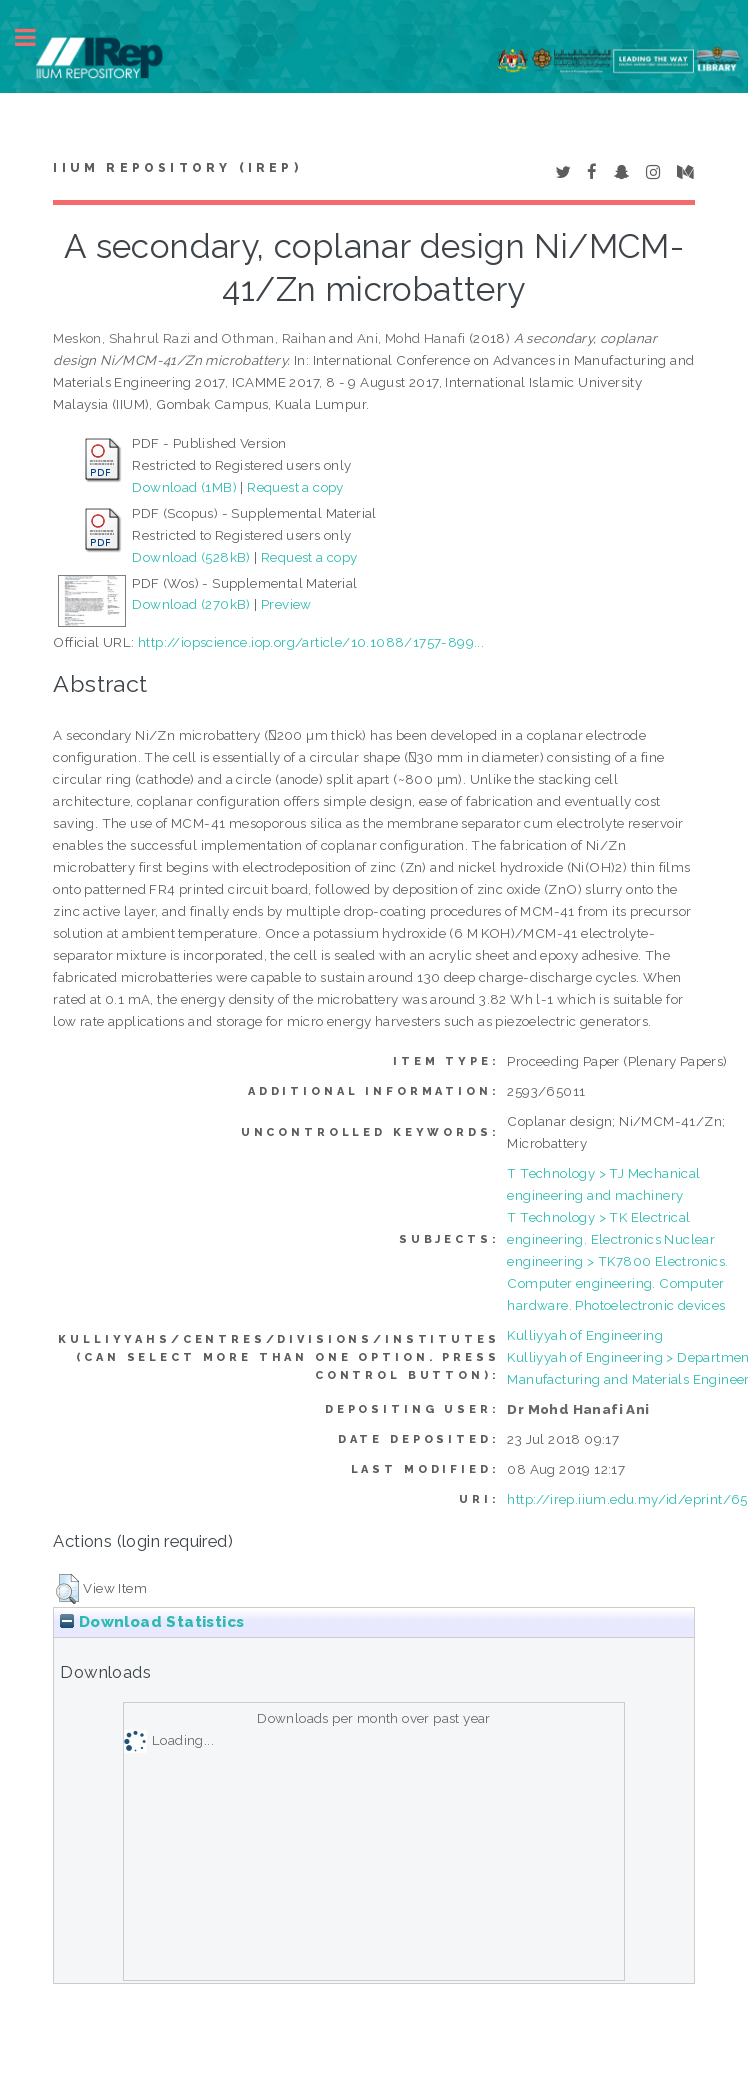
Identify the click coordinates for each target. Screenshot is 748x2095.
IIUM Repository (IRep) (177, 168)
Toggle (36, 37)
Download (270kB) (191, 604)
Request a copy (295, 487)
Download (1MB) (184, 487)
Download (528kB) (191, 557)
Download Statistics (152, 1622)
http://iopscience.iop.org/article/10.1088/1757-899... (311, 642)
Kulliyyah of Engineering (585, 1335)
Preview (286, 604)
